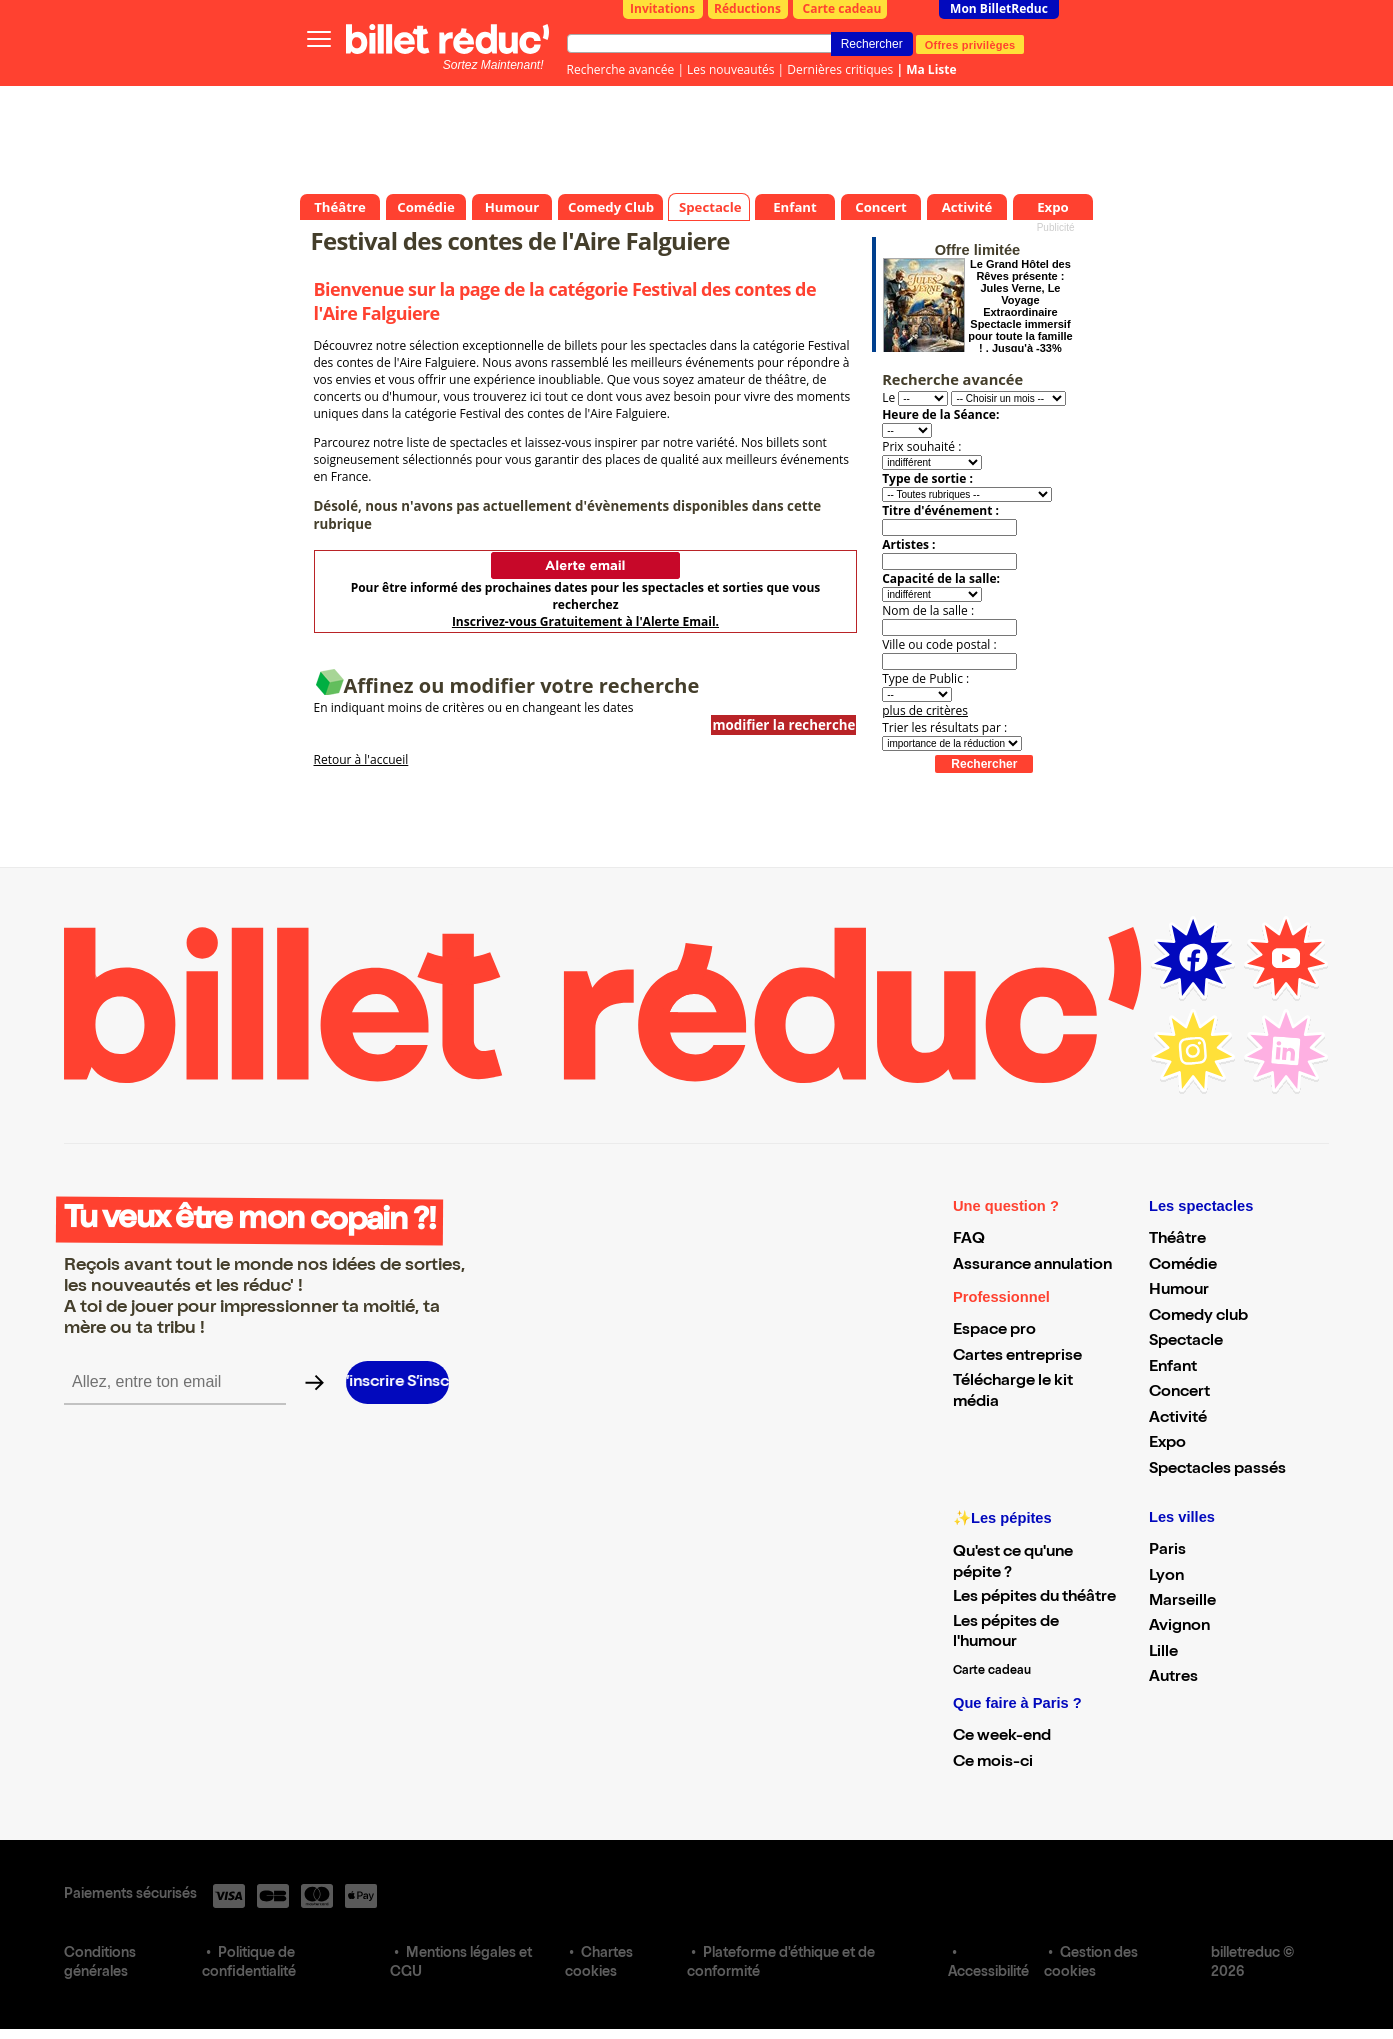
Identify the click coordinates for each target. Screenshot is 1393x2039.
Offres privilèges (970, 44)
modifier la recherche (783, 725)
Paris (1167, 1551)
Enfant (1173, 1368)
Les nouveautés (730, 69)
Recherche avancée (621, 69)
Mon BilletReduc (999, 8)
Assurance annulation (1032, 1266)
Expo (1167, 1444)
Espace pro (994, 1331)
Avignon (1179, 1627)
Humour (1179, 1291)
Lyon (1166, 1577)
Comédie (1183, 1266)
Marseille (1182, 1602)
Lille (1163, 1653)
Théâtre (1177, 1240)
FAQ (969, 1240)
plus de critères (925, 710)
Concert (1179, 1393)
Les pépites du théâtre (1034, 1598)
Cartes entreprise (1017, 1357)
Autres (1173, 1678)
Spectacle (1186, 1342)
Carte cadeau (842, 8)
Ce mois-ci (993, 1763)
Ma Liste (931, 69)
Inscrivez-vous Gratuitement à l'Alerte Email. (585, 621)
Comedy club (1198, 1317)
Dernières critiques (840, 69)
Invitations (662, 8)
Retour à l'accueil (361, 759)
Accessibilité (988, 1973)
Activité (1178, 1419)
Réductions (747, 8)
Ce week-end (1002, 1737)
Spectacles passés (1217, 1470)
